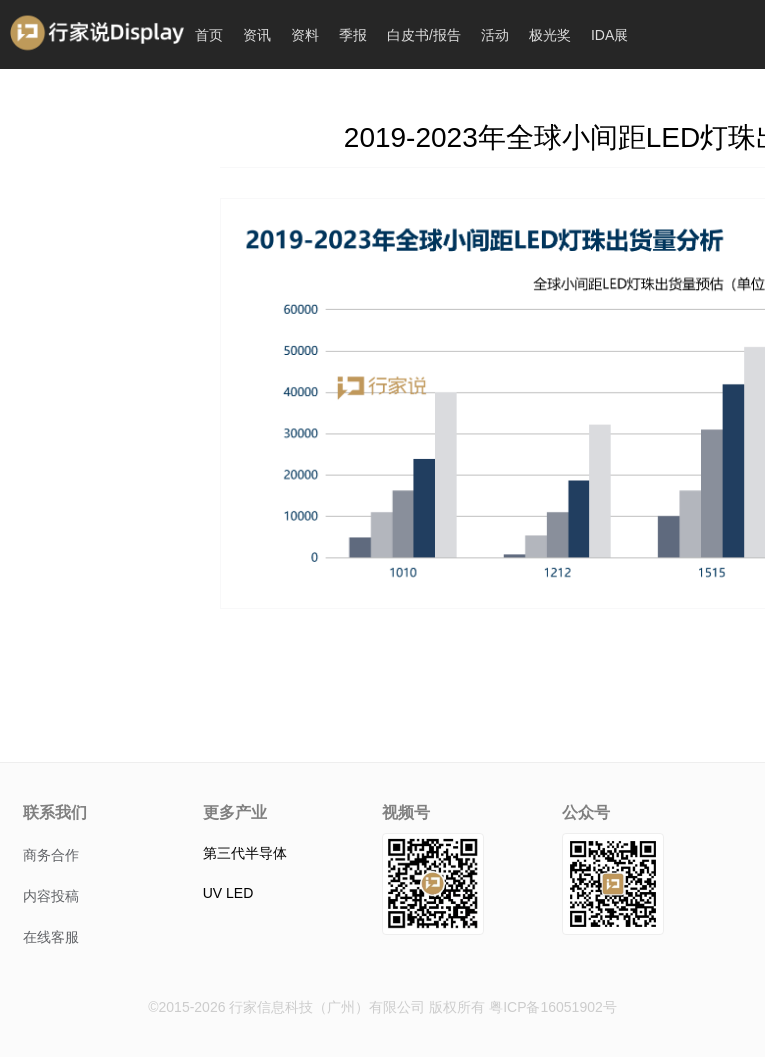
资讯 (257, 35)
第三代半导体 (245, 853)
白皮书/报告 (424, 35)
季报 (353, 35)
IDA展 (609, 35)
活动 (495, 35)
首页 (209, 35)
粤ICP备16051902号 (553, 1007)
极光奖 (550, 35)
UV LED (228, 893)
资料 (305, 35)
